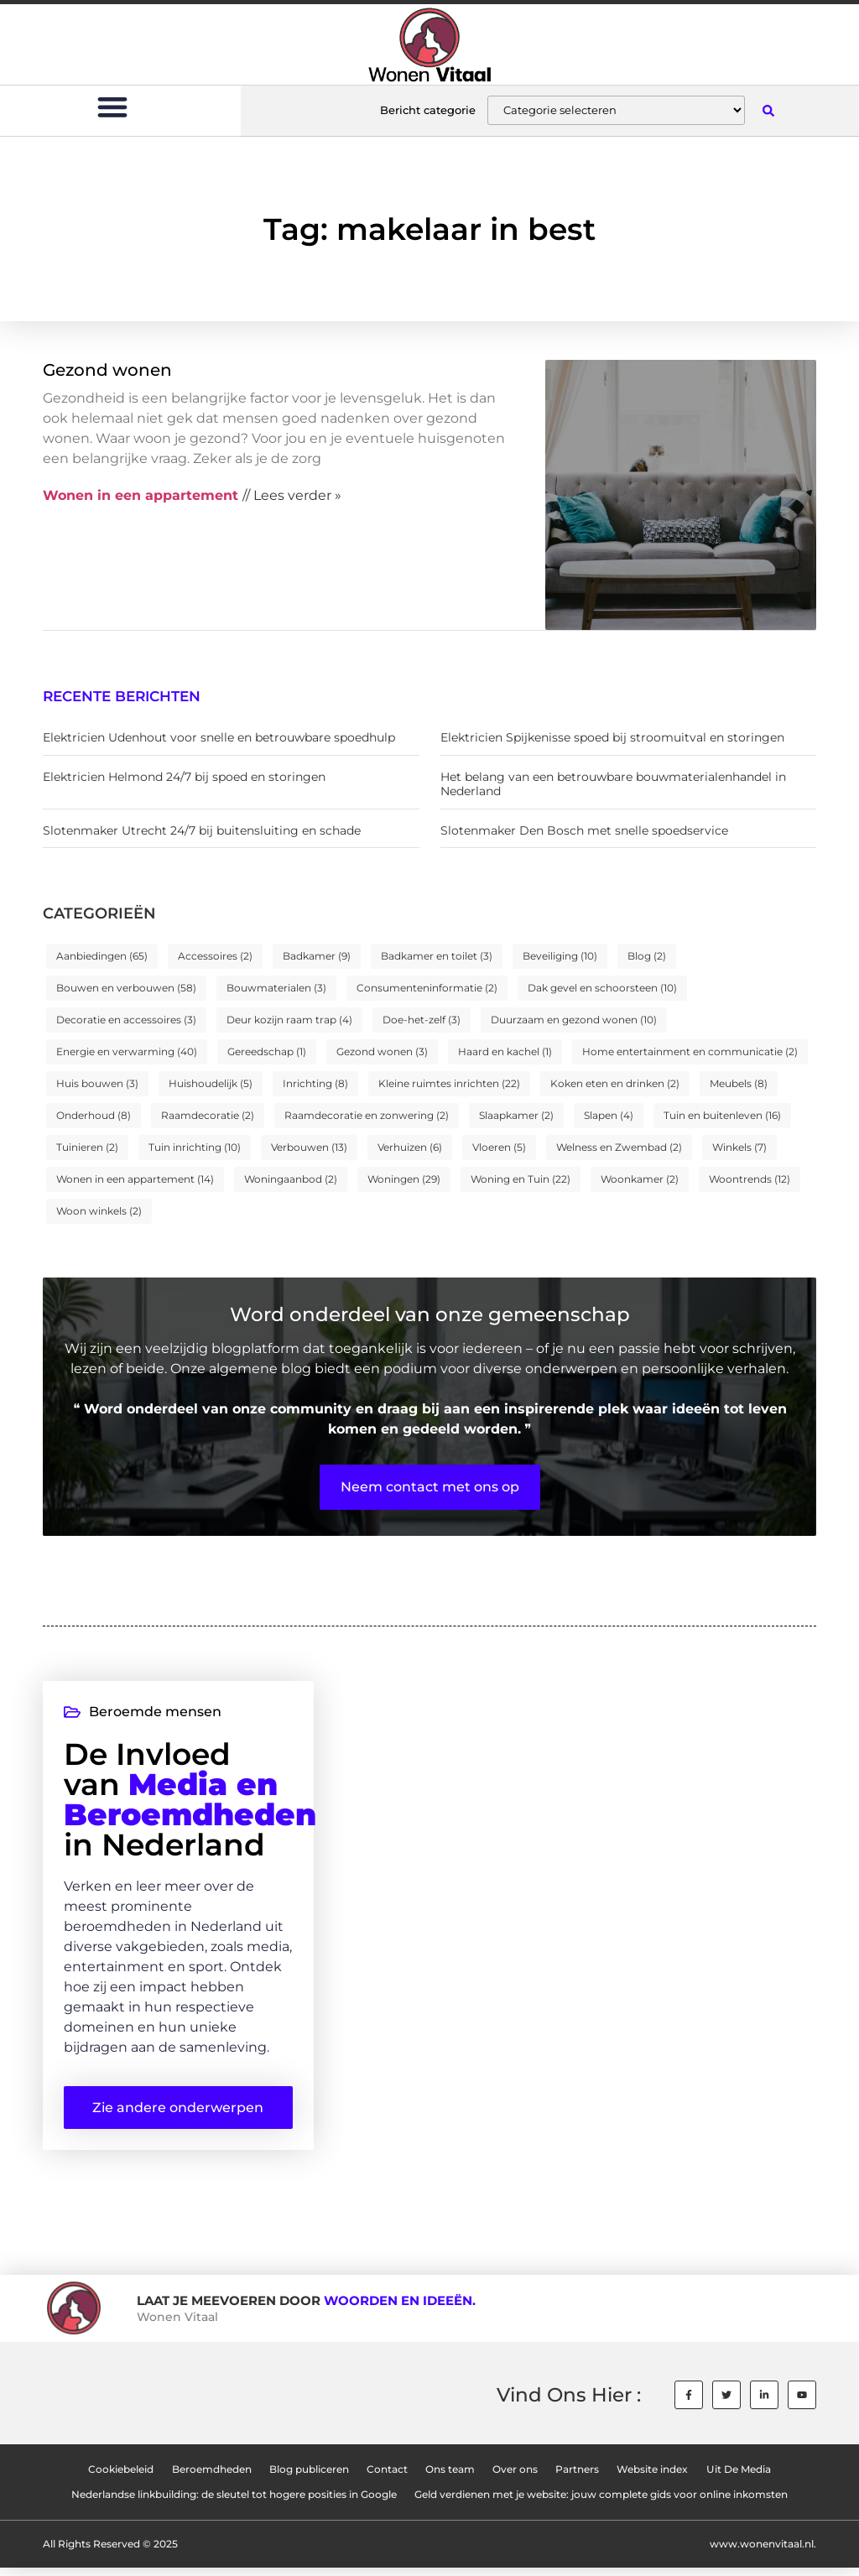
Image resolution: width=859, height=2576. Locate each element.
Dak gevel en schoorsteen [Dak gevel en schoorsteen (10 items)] (602, 987)
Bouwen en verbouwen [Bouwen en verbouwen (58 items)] (126, 987)
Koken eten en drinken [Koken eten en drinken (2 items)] (614, 1083)
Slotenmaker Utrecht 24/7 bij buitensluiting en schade (202, 830)
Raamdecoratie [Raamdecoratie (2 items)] (207, 1115)
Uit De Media (741, 2477)
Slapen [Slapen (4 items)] (608, 1115)
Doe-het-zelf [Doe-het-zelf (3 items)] (422, 1019)
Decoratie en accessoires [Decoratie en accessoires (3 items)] (126, 1019)
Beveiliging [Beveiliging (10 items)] (560, 956)
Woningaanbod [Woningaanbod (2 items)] (290, 1179)
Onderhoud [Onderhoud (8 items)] (93, 1115)
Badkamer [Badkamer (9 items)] (317, 956)
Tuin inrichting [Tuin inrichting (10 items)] (194, 1147)
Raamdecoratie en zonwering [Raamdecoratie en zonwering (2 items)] (366, 1115)
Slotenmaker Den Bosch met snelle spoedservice (584, 830)
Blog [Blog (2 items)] (646, 956)
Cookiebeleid (118, 2477)
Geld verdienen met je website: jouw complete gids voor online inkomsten (602, 2502)
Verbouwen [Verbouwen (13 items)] (309, 1147)
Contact (386, 2477)
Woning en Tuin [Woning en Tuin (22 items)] (520, 1179)
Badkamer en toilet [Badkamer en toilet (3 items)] (436, 956)
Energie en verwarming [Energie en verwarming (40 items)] (126, 1051)
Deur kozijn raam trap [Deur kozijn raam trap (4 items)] (289, 1019)
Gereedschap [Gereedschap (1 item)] (266, 1051)
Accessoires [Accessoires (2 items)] (215, 956)
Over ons (516, 2477)
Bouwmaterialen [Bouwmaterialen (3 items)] (276, 987)
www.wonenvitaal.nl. (763, 2552)
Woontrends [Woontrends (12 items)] (749, 1179)
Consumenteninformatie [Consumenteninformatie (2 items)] (427, 987)
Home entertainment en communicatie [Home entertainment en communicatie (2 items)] (690, 1051)
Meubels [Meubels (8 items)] (739, 1083)
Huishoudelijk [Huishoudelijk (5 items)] (210, 1083)
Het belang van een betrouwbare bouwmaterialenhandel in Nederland (613, 784)
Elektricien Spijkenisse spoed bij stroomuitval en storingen (612, 737)
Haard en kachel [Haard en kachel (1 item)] (505, 1051)
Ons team (450, 2477)
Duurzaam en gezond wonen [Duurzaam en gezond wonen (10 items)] (574, 1019)
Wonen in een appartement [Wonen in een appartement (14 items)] (135, 1179)
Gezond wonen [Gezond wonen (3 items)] (382, 1051)
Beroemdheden (209, 2477)
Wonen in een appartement (140, 495)
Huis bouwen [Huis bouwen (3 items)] (97, 1083)
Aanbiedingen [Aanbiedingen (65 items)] (102, 956)
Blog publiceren (307, 2477)
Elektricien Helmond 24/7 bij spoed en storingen (184, 776)
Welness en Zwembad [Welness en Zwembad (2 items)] (619, 1147)
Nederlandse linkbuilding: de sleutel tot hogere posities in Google (234, 2502)
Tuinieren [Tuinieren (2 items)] (87, 1147)
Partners (579, 2477)
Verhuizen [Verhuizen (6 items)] (409, 1147)
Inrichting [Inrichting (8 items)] (315, 1083)
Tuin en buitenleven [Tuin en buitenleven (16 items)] (722, 1115)
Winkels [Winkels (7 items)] (739, 1147)
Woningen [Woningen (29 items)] (403, 1179)
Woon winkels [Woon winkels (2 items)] (99, 1211)
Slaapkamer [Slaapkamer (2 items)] (516, 1115)
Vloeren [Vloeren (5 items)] (499, 1147)
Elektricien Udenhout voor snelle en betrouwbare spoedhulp (219, 737)
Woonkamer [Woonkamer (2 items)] (640, 1179)
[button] (113, 106)
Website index (654, 2477)
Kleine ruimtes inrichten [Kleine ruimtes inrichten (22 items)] (449, 1083)
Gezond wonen (107, 370)
